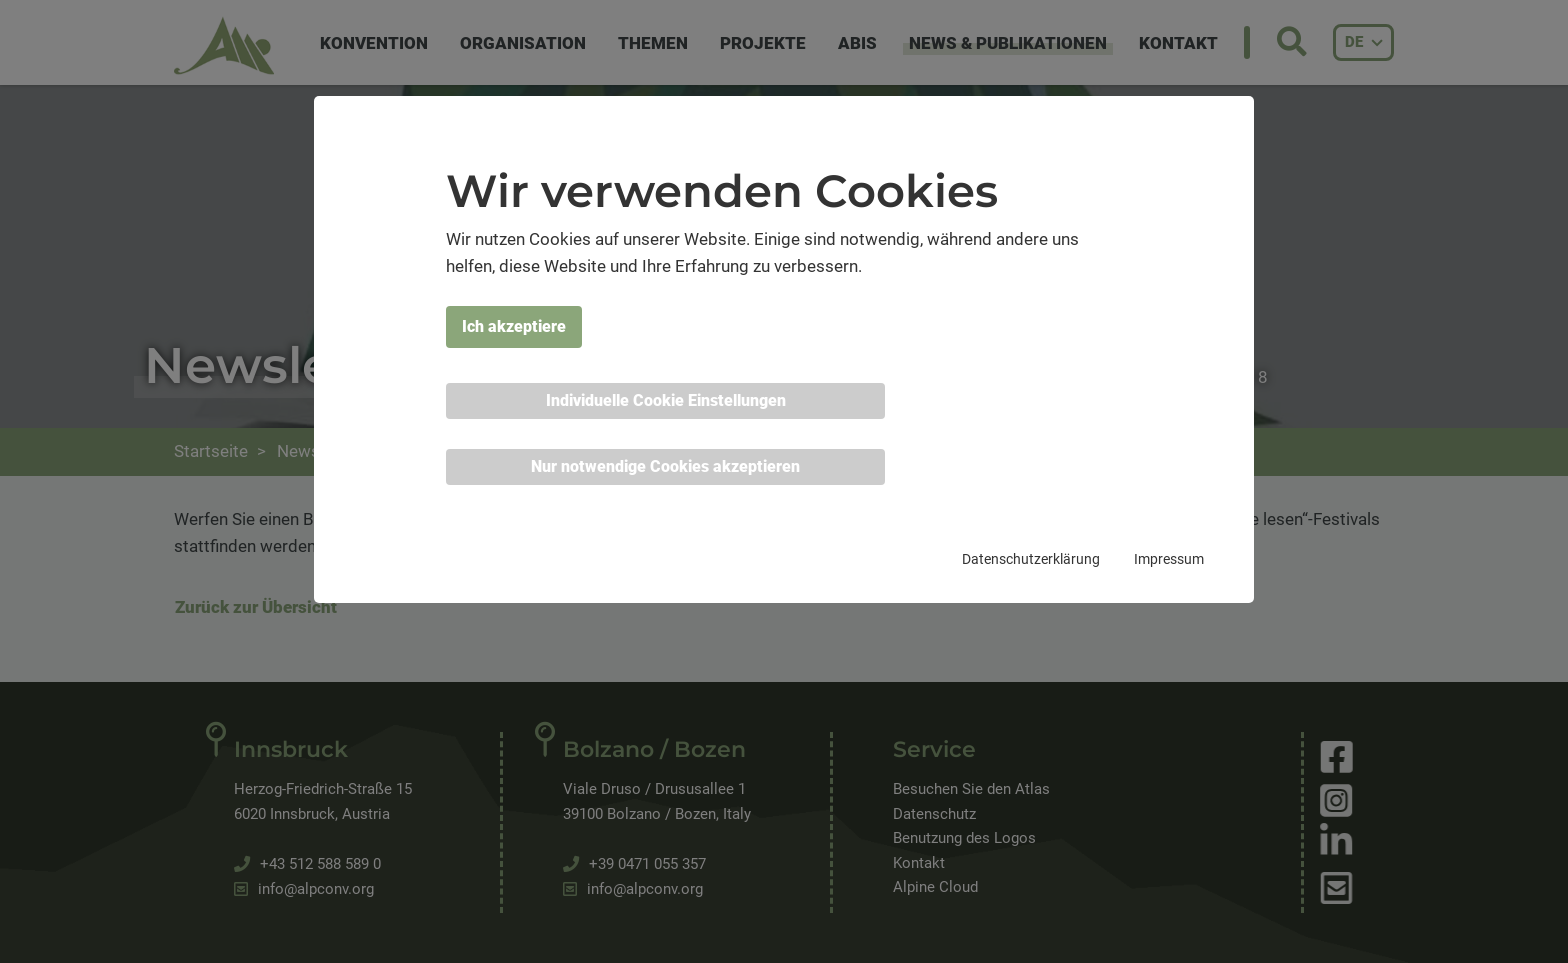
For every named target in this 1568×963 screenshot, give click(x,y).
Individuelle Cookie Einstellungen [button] (666, 400)
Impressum (1169, 559)
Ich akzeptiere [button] (514, 326)
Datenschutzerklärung (1031, 559)
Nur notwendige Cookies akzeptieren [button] (665, 466)
